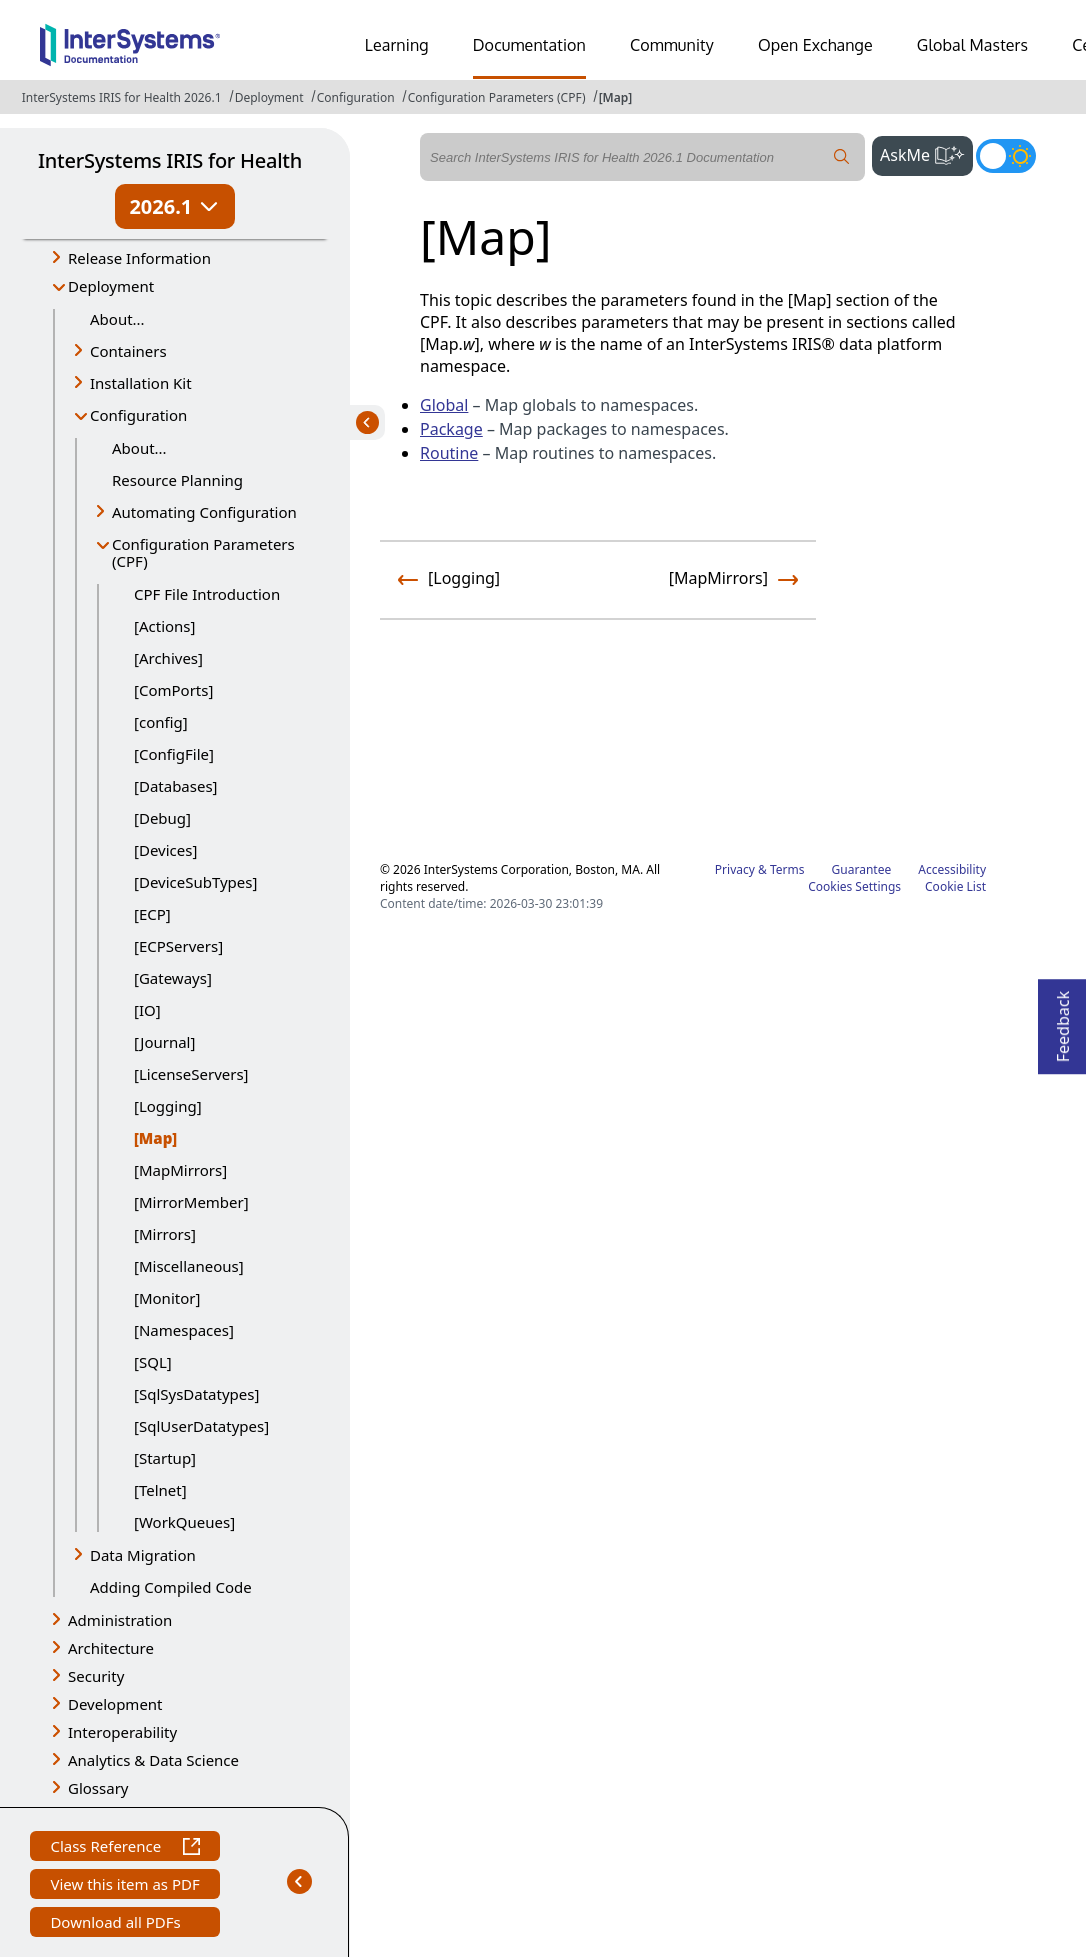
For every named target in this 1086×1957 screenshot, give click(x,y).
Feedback (1063, 1020)
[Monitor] (167, 1298)
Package (451, 429)
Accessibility (952, 869)
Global (444, 405)
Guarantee (862, 869)
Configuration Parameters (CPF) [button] (203, 552)
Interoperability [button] (122, 1732)
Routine (449, 453)
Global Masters (972, 45)
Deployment (269, 97)
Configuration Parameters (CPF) (497, 97)
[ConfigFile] (174, 754)
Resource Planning (177, 480)
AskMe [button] (926, 153)
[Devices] (165, 850)
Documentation (529, 45)
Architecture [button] (111, 1648)
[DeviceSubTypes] (195, 882)
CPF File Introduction (207, 594)
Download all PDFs (117, 1924)
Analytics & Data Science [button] (153, 1760)
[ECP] (152, 914)
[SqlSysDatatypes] (196, 1394)
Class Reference (124, 1848)
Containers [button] (128, 351)
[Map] (616, 97)
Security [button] (96, 1676)
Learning (397, 45)
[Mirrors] (165, 1234)
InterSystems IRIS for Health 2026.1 (122, 97)
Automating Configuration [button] (204, 512)
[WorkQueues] (184, 1522)
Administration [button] (120, 1620)
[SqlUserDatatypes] (201, 1426)
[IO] (147, 1010)
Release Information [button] (139, 258)
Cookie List (955, 886)
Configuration (356, 97)
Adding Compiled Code (171, 1587)
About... (117, 319)
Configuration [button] (138, 415)
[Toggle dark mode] (1006, 156)
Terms (787, 869)
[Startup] (165, 1458)
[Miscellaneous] (189, 1266)
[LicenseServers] (191, 1074)
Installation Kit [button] (141, 383)
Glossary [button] (98, 1788)
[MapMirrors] (180, 1170)
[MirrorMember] (191, 1202)
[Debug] (162, 818)
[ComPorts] (173, 690)
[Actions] (164, 626)
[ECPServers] (178, 946)
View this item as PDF (124, 1886)
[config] (161, 722)
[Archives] (168, 658)
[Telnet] (160, 1490)
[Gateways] (173, 978)
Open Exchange (815, 45)
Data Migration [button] (143, 1555)
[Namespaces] (184, 1330)
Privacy (735, 869)
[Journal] (164, 1042)
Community (672, 45)
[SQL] (153, 1362)
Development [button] (115, 1704)
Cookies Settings (854, 887)
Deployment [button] (111, 286)
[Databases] (176, 786)
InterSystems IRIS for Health (170, 160)
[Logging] (168, 1106)
